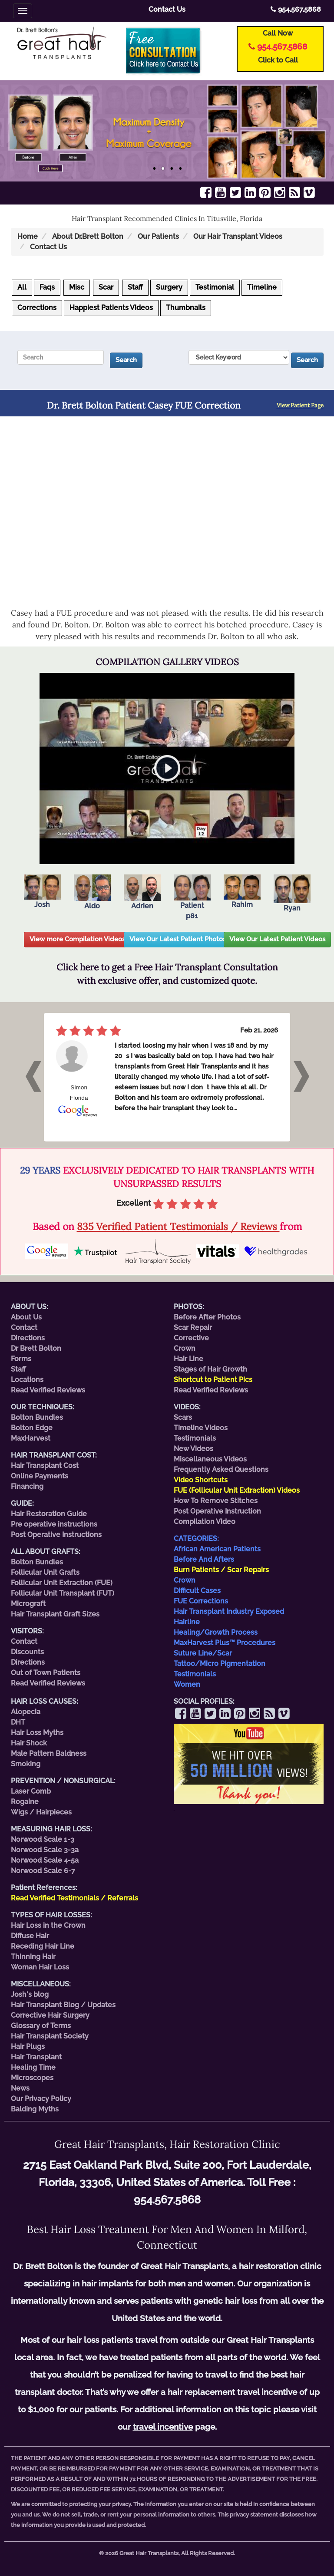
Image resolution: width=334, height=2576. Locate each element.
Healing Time (33, 2067)
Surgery (169, 287)
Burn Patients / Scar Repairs (221, 1570)
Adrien (142, 892)
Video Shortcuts (201, 1480)
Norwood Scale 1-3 (42, 1839)
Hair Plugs (28, 2046)
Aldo (92, 892)
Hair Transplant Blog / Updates (63, 2005)
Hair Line (188, 1359)
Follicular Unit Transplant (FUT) (62, 1593)
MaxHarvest (30, 1438)
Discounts (27, 1652)
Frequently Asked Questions (221, 1469)
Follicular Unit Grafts (45, 1572)
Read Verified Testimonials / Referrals (74, 1898)
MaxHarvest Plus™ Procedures (224, 1643)
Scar (106, 287)
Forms (21, 1359)
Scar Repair (193, 1327)
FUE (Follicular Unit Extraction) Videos (237, 1490)
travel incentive (163, 2426)
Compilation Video (204, 1521)
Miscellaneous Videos (210, 1459)
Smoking (25, 1764)
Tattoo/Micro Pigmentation (219, 1663)
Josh (42, 891)
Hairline (187, 1622)
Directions (28, 1338)
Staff (135, 287)
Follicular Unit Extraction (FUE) (61, 1583)
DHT (18, 1722)
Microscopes (32, 2078)
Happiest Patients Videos (111, 307)
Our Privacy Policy (41, 2098)
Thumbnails (185, 307)
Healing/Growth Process (216, 1632)
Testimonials (195, 1438)
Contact (24, 1327)
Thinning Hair (33, 1957)
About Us (26, 1317)
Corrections (36, 307)
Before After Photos (207, 1317)
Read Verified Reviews (48, 1390)
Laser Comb (31, 1791)
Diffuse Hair (30, 1936)
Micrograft (28, 1604)
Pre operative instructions (54, 1524)
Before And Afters (204, 1559)
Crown (184, 1348)
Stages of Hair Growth (210, 1369)
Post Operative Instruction (217, 1511)
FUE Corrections (201, 1601)
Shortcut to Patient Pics (213, 1379)
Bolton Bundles (37, 1417)
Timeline (262, 287)
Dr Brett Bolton (36, 1348)
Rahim (242, 891)
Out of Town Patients (45, 1673)
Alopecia (25, 1712)
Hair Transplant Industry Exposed (229, 1611)
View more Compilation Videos (77, 939)
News (20, 2088)
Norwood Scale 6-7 (43, 1871)
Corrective (191, 1338)
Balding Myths (35, 2109)
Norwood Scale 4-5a (45, 1860)
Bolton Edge (32, 1428)
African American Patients (217, 1549)
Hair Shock (29, 1743)
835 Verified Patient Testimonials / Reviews (178, 1226)
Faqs (47, 287)
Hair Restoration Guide (49, 1514)
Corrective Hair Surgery (50, 2015)
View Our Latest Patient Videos (277, 939)
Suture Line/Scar (203, 1653)
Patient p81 (192, 897)
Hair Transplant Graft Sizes (55, 1614)
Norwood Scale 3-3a (45, 1850)
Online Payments (39, 1476)
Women (187, 1684)
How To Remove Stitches (216, 1501)
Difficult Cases (197, 1590)
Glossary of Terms (41, 2026)
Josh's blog (30, 1994)
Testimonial (214, 287)
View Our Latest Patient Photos (177, 939)
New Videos (193, 1449)
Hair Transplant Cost (45, 1465)
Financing (27, 1486)
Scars (183, 1417)
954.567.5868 (296, 9)
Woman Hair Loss (40, 1967)
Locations (27, 1379)
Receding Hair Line (42, 1946)
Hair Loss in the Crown (48, 1925)
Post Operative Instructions (56, 1534)
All (21, 287)
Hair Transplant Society (50, 2036)
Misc (76, 287)
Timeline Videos (201, 1428)
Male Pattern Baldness (48, 1753)
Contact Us (167, 9)
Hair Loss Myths (37, 1732)
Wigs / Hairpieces (41, 1812)
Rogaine (25, 1802)
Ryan (292, 893)
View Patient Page (300, 405)
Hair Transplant (36, 2057)
